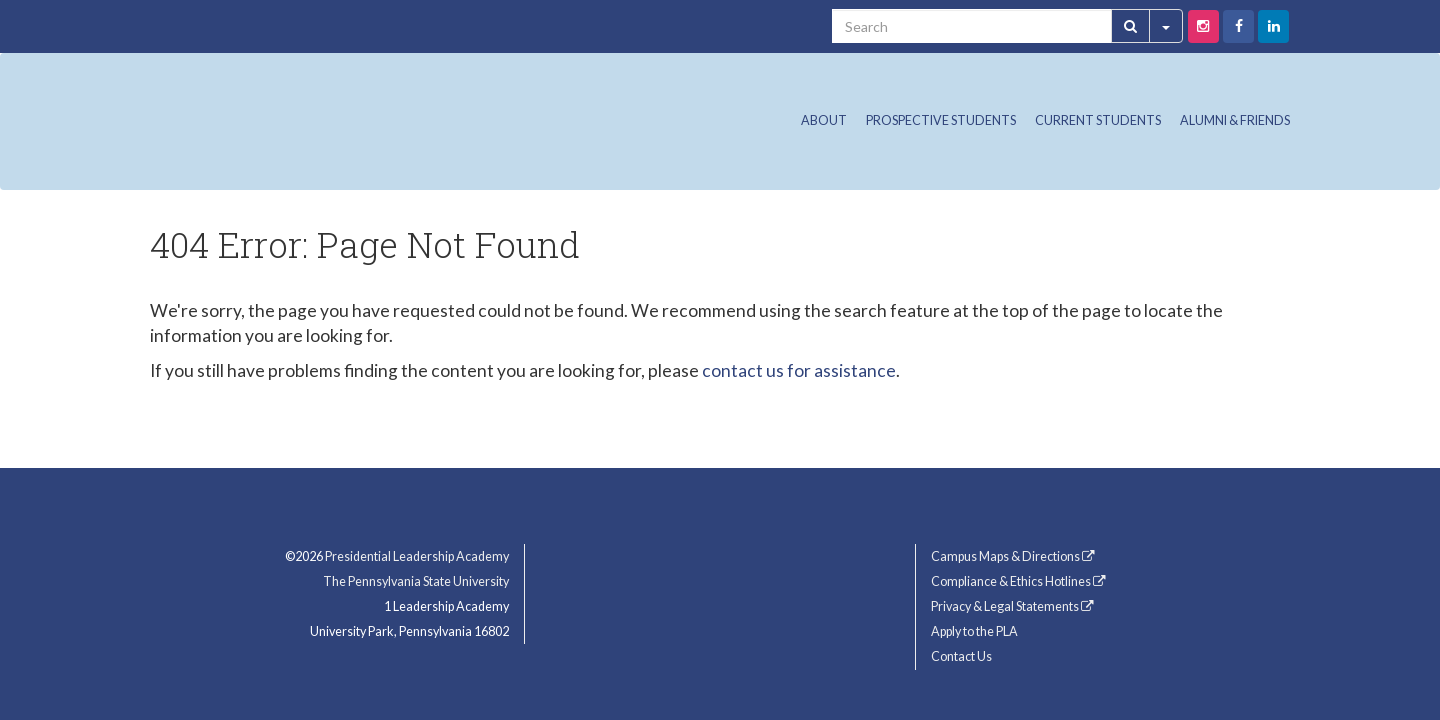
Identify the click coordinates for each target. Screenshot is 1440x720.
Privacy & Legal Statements (1012, 606)
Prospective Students (941, 120)
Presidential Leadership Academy (417, 556)
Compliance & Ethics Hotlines (1018, 581)
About (824, 120)
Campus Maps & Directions (1013, 556)
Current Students (1098, 120)
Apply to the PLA (974, 631)
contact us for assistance (799, 370)
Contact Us (961, 656)
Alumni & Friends (1235, 120)
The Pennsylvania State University (416, 581)
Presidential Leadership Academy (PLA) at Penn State (350, 116)
